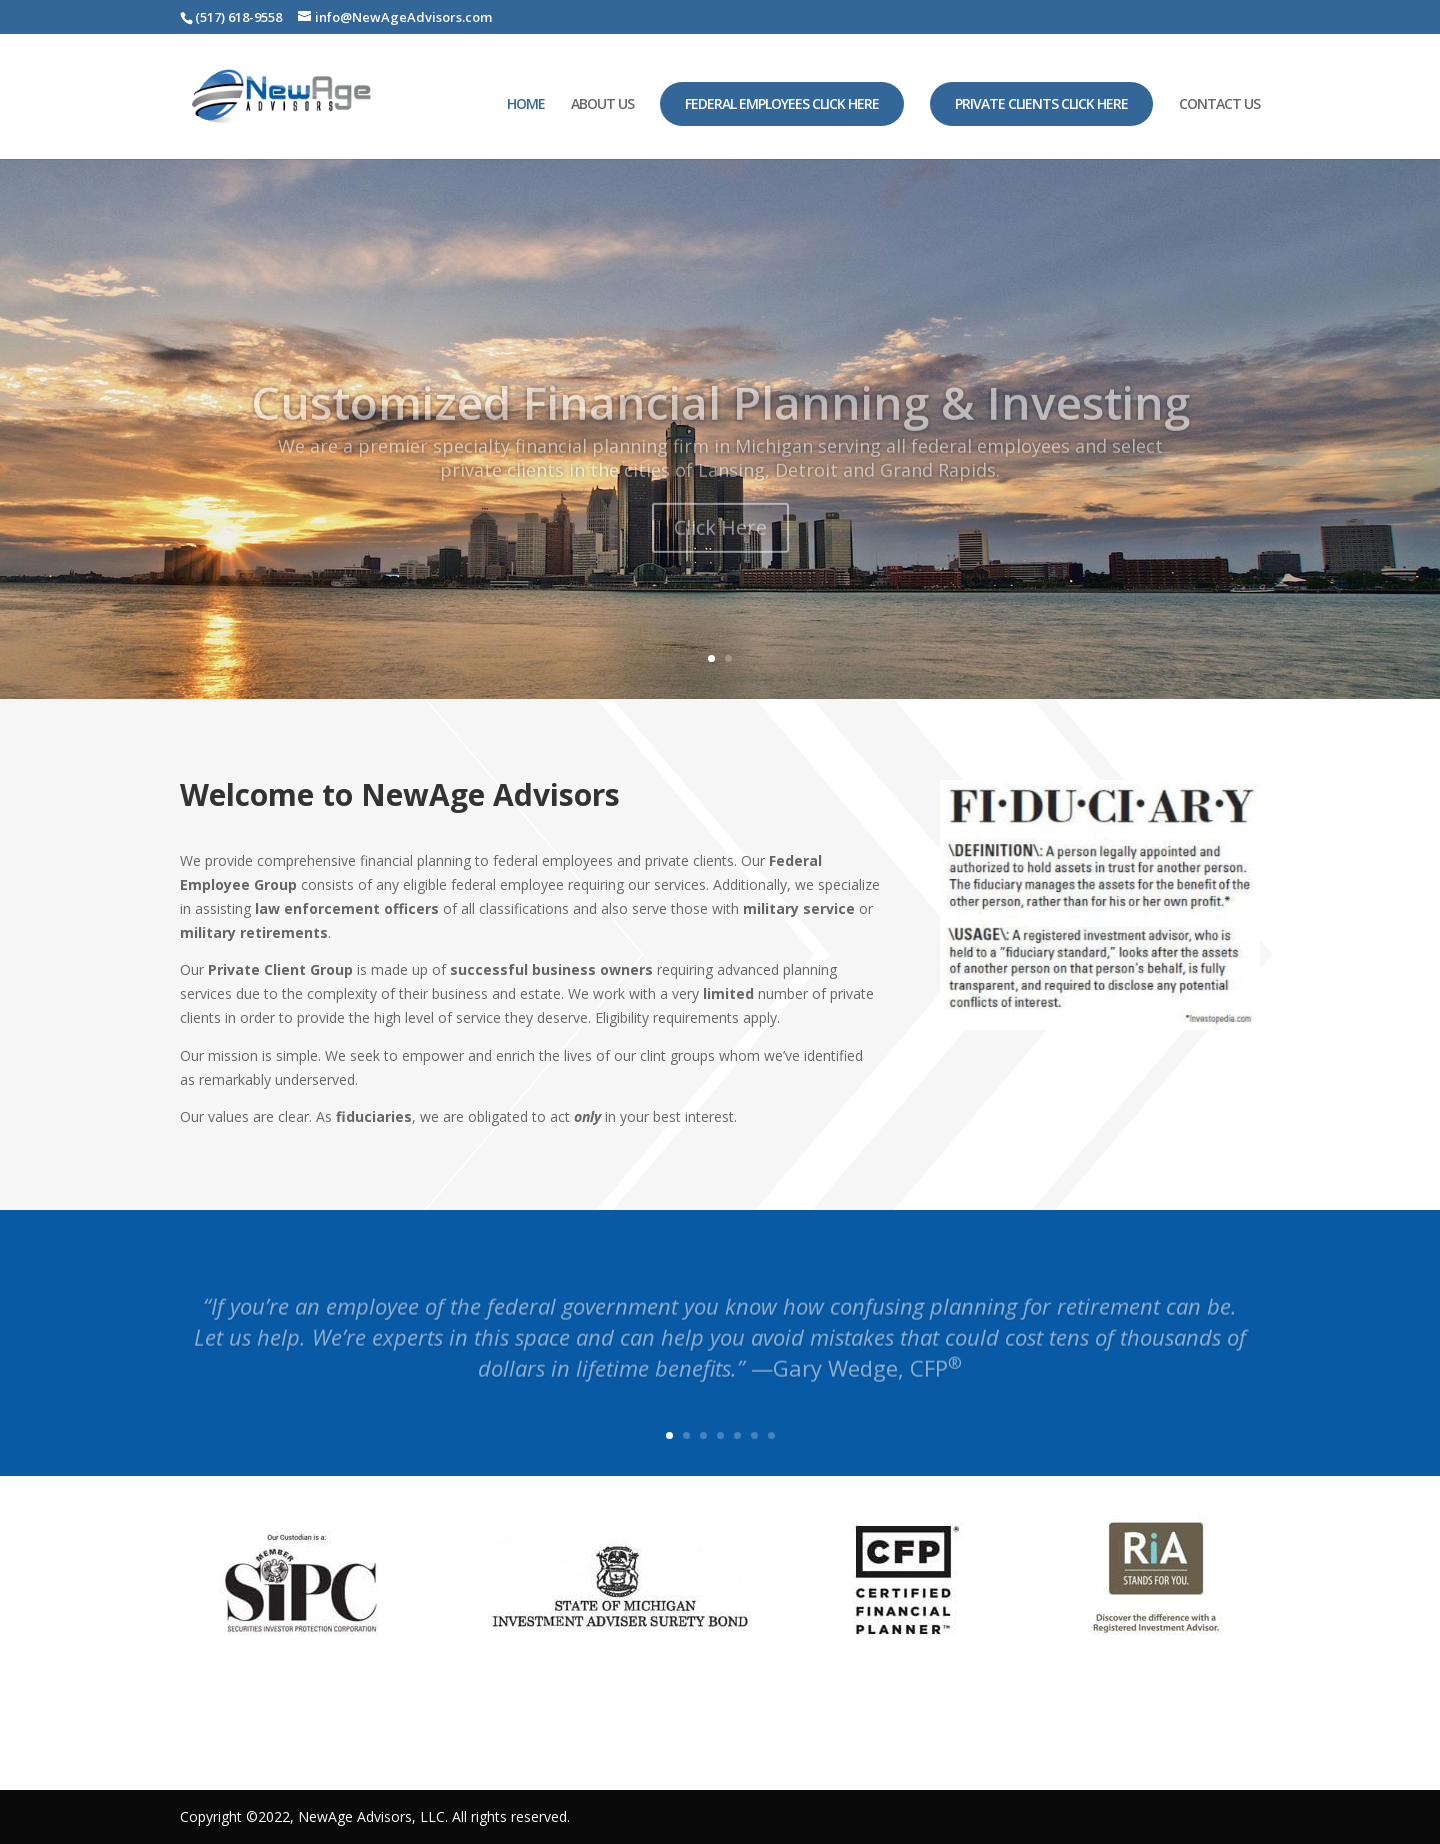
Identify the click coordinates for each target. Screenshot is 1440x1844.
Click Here (720, 552)
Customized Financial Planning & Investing (720, 427)
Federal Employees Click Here (782, 103)
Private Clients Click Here (1041, 103)
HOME (526, 105)
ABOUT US (602, 105)
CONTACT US (1219, 105)
